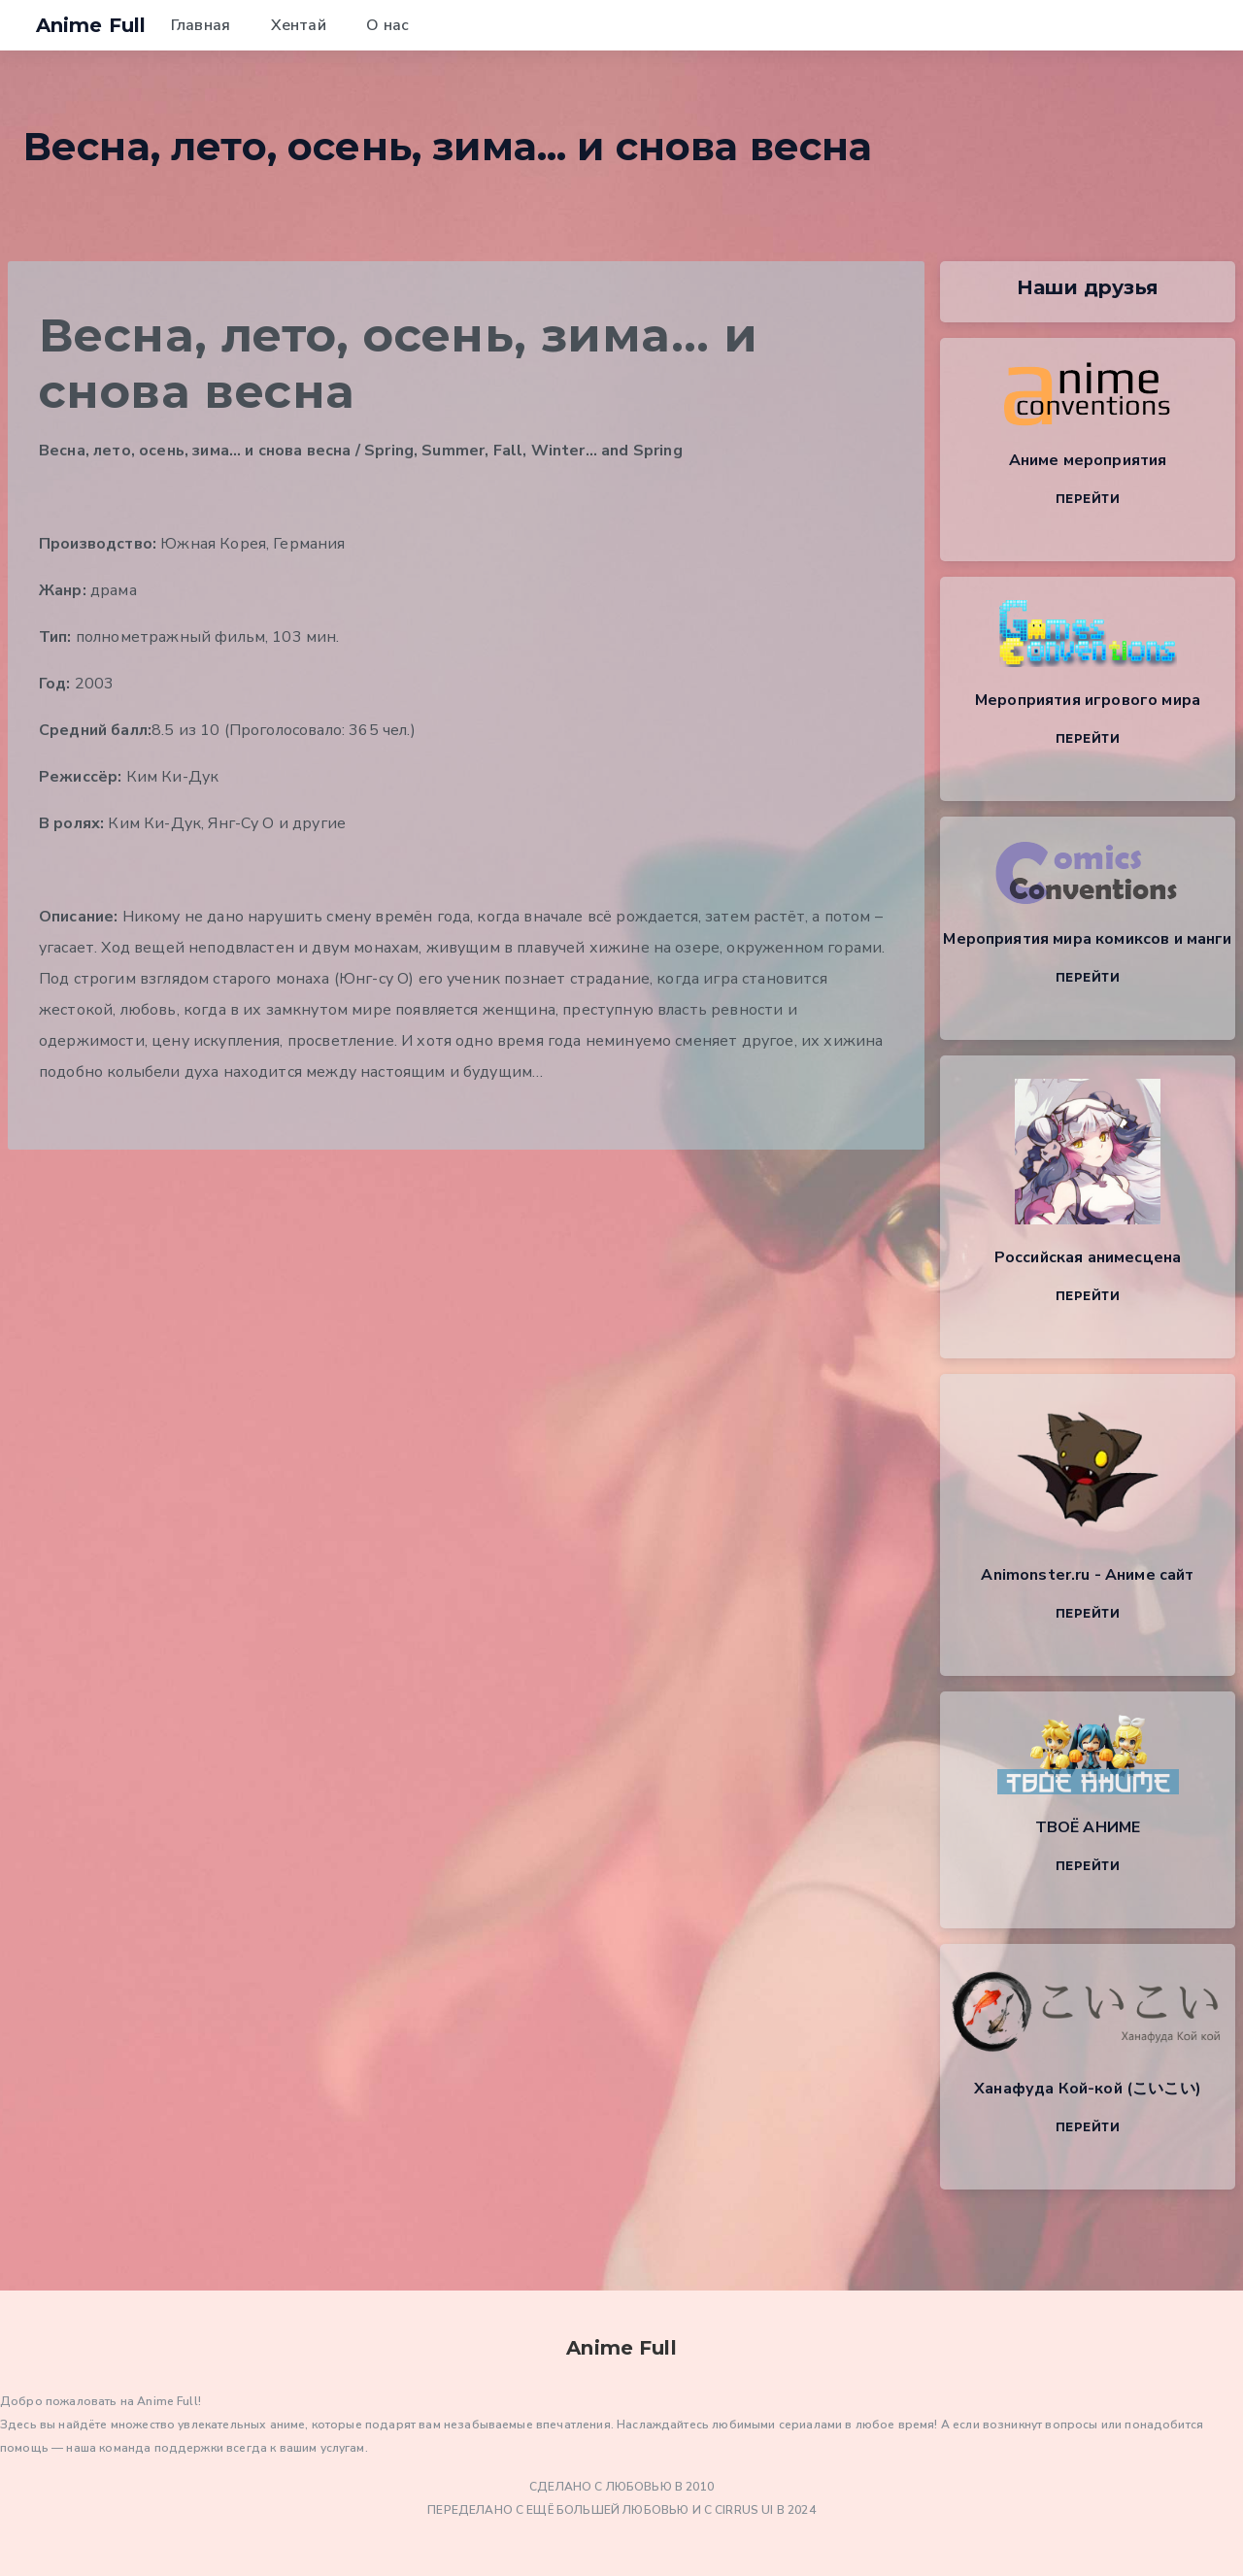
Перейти (1088, 498)
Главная (200, 25)
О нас (387, 25)
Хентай (298, 25)
